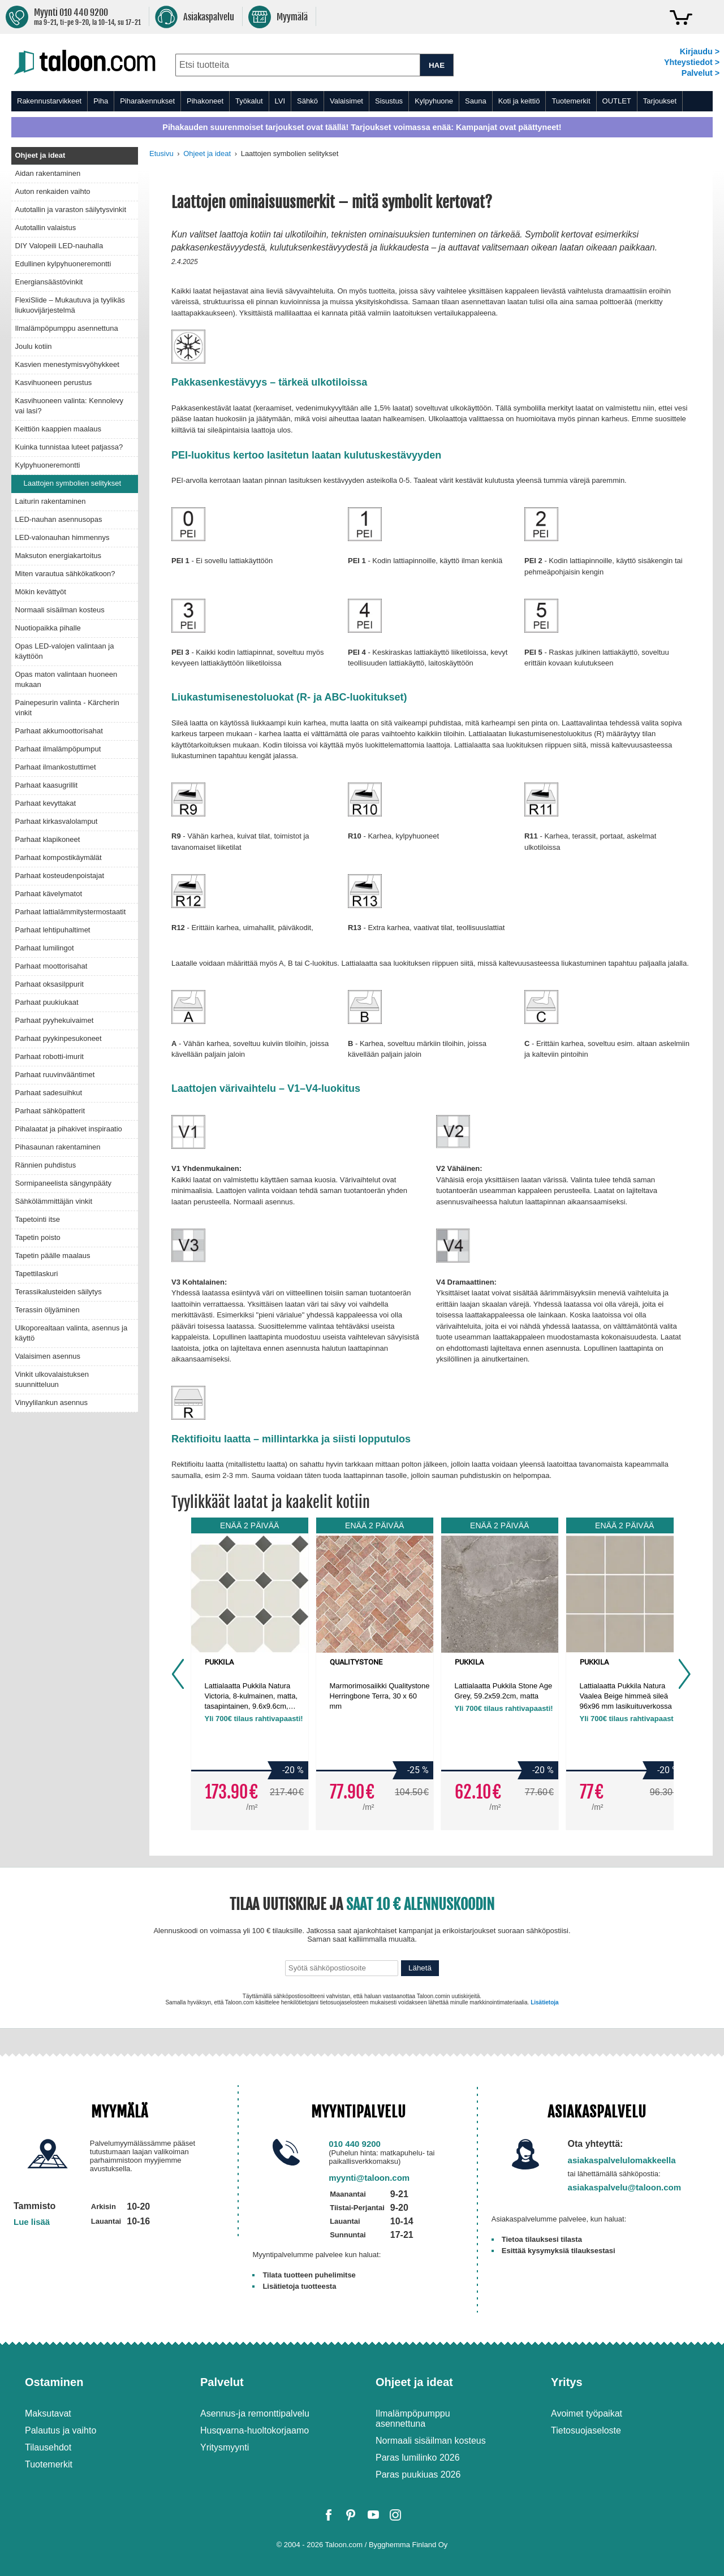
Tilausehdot (48, 2447)
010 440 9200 (355, 2144)
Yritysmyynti (224, 2447)
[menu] (362, 101)
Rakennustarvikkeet (49, 101)
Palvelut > (700, 72)
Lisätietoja (544, 2002)
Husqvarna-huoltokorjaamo (254, 2430)
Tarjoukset (659, 101)
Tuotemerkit (570, 101)
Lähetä (420, 1968)
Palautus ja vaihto (60, 2430)
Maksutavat (48, 2413)
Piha (100, 101)
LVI (280, 101)
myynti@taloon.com (369, 2177)
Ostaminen (54, 2382)
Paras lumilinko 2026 (418, 2457)
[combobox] (297, 65)
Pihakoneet (205, 101)
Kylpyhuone (434, 101)
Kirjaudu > (699, 51)
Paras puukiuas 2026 (418, 2474)
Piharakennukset (147, 101)
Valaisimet (346, 101)
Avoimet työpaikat (586, 2413)
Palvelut (222, 2382)
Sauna (475, 101)
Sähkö (307, 101)
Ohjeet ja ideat (207, 153)
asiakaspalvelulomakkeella (622, 2160)
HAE (437, 65)
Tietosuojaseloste (586, 2430)
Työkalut (248, 101)
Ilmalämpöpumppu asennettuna (413, 2418)
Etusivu (161, 153)
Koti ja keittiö (519, 101)
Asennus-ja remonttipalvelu (254, 2413)
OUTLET (616, 101)
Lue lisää (32, 2222)
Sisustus (389, 101)
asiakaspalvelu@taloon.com (625, 2187)
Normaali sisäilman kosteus (431, 2440)
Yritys (567, 2382)
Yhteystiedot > (691, 62)
